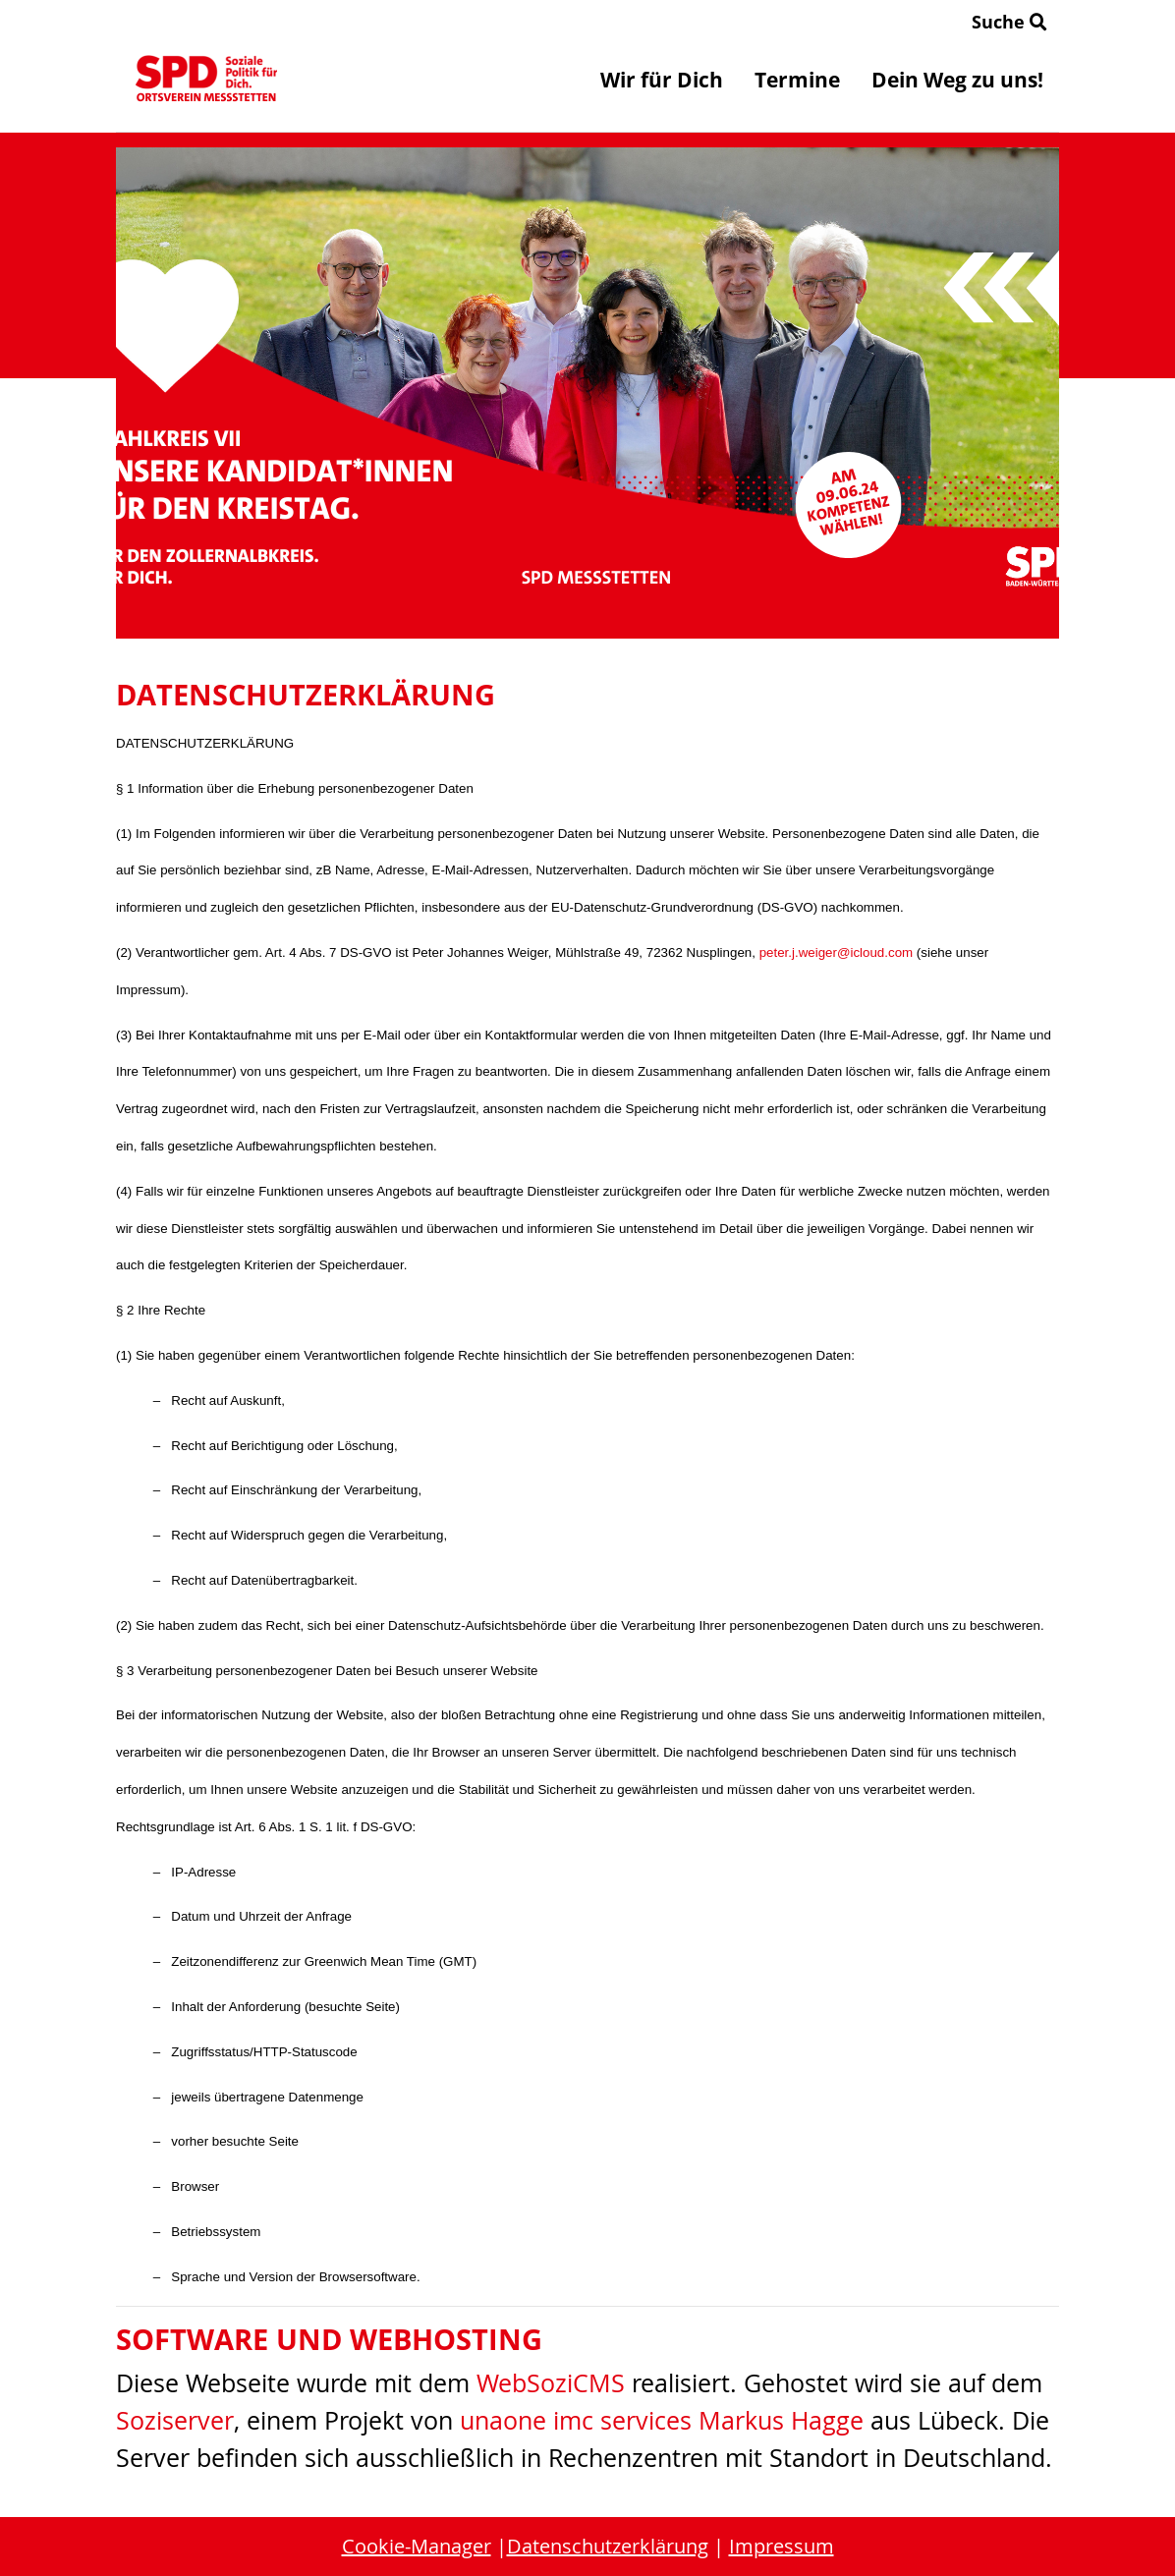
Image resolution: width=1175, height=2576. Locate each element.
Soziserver (175, 2420)
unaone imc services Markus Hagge (662, 2420)
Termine (797, 79)
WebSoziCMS (550, 2383)
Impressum (781, 2546)
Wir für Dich (661, 79)
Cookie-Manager (416, 2546)
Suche (1009, 21)
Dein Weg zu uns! (957, 79)
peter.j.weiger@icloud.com (836, 952)
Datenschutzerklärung (607, 2546)
